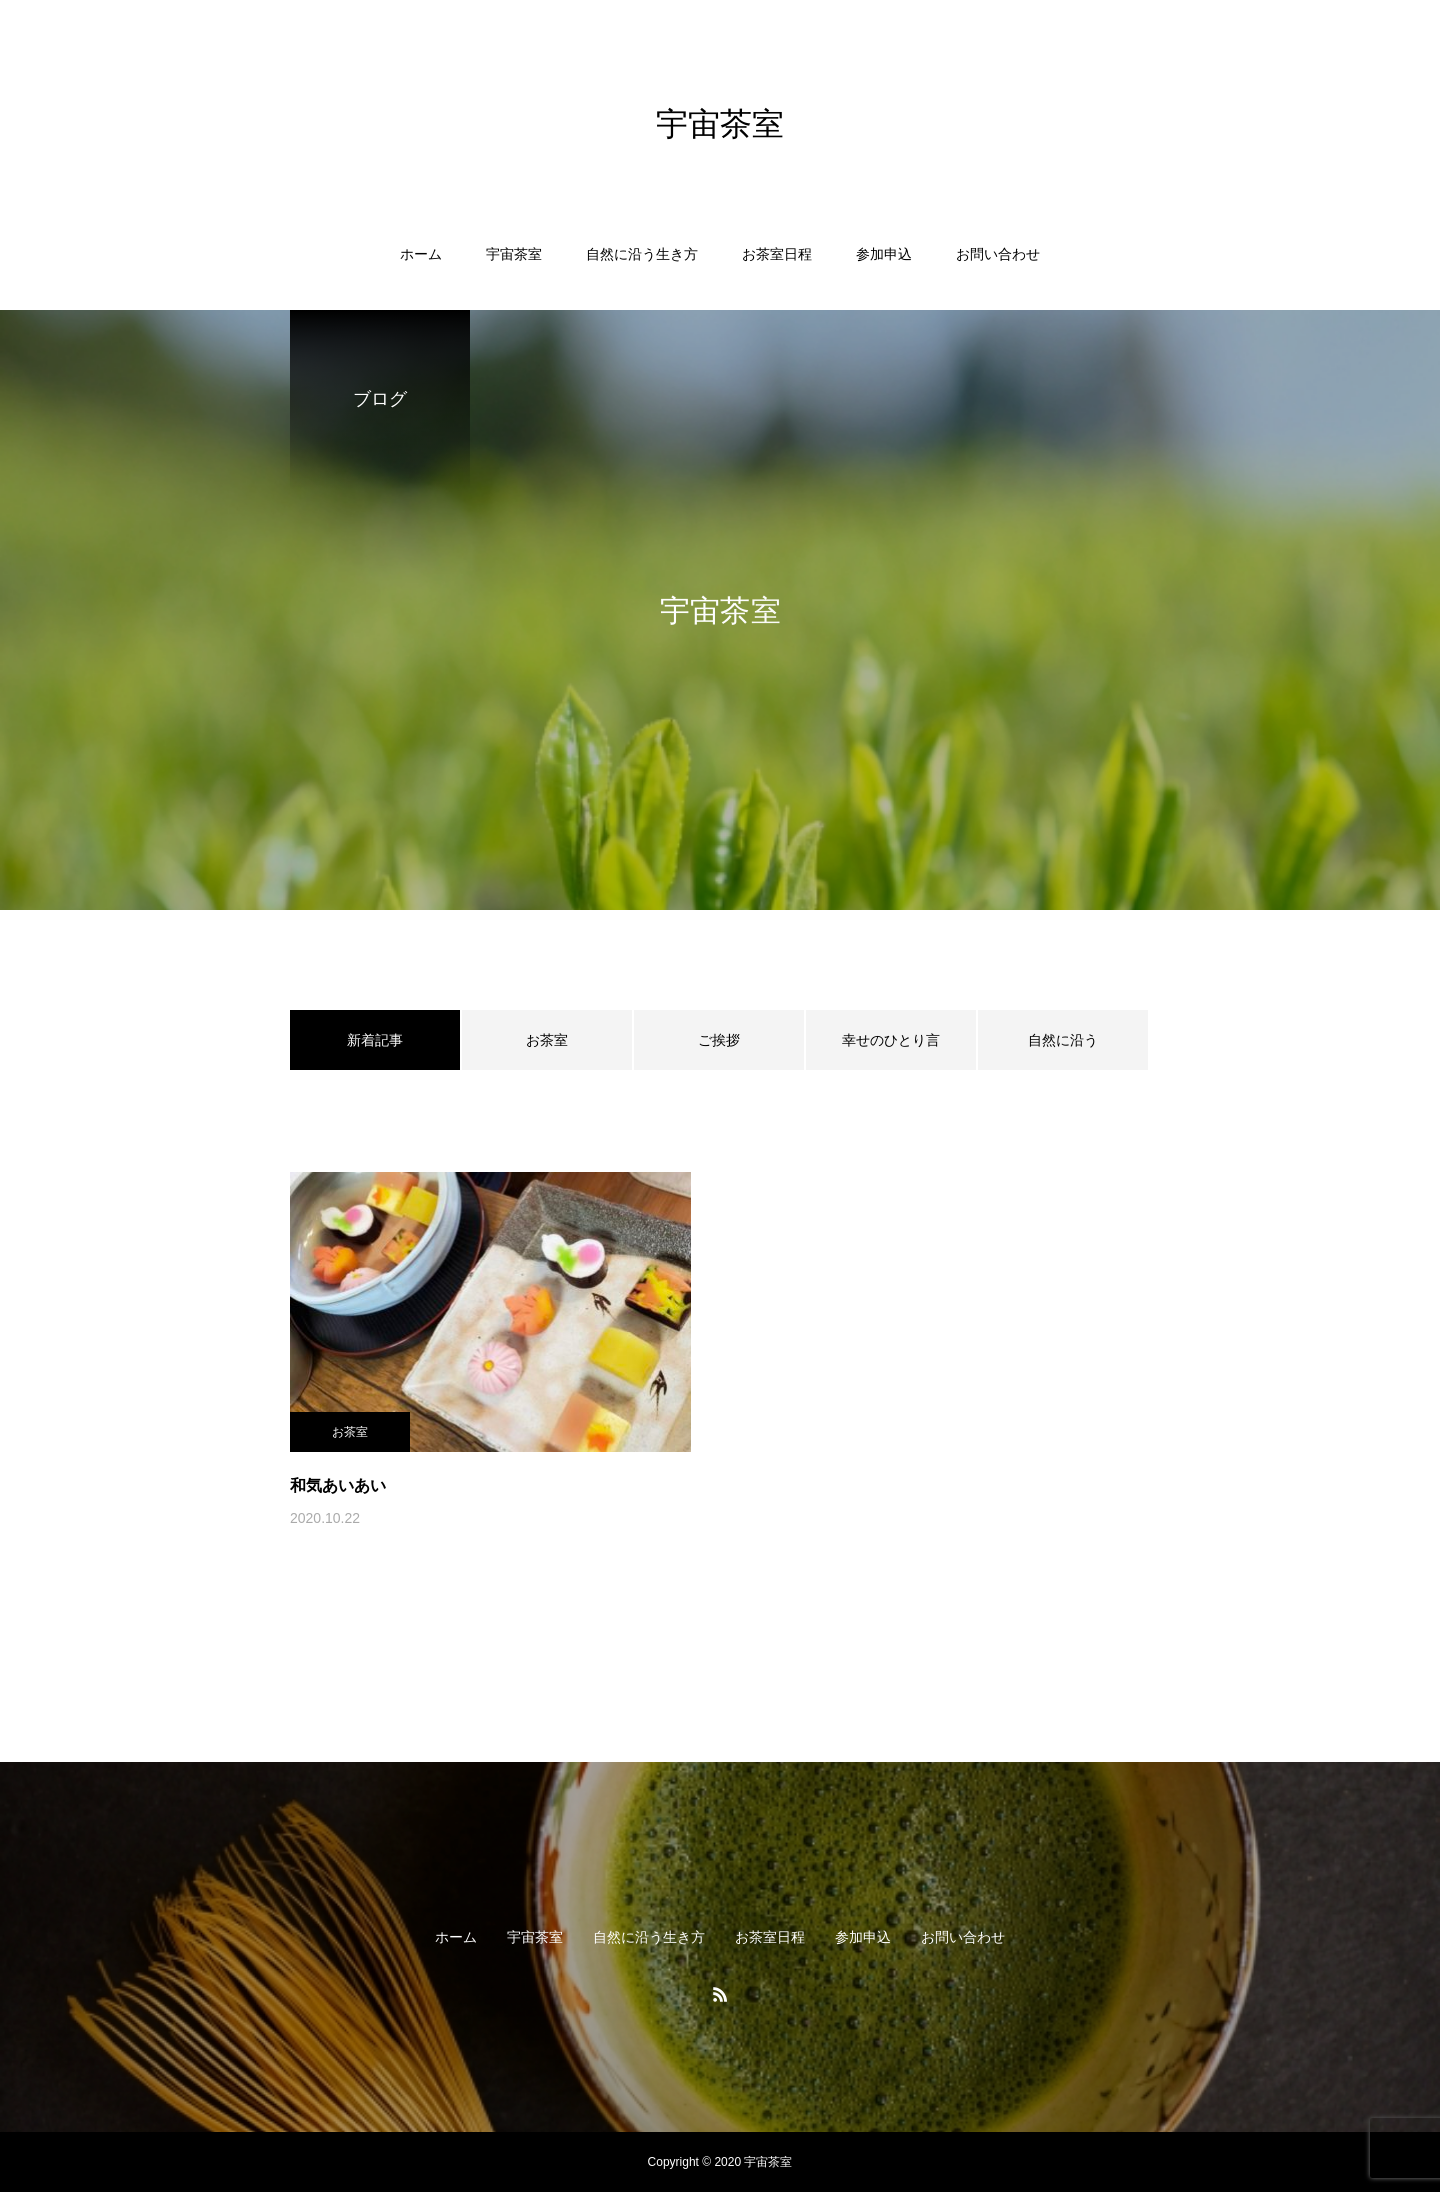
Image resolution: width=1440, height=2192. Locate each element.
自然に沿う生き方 (642, 254)
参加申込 (884, 254)
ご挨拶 (719, 1040)
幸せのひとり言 (891, 1040)
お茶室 (547, 1040)
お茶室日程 (777, 254)
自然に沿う (1063, 1040)
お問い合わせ (998, 254)
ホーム (421, 254)
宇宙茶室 (514, 254)
